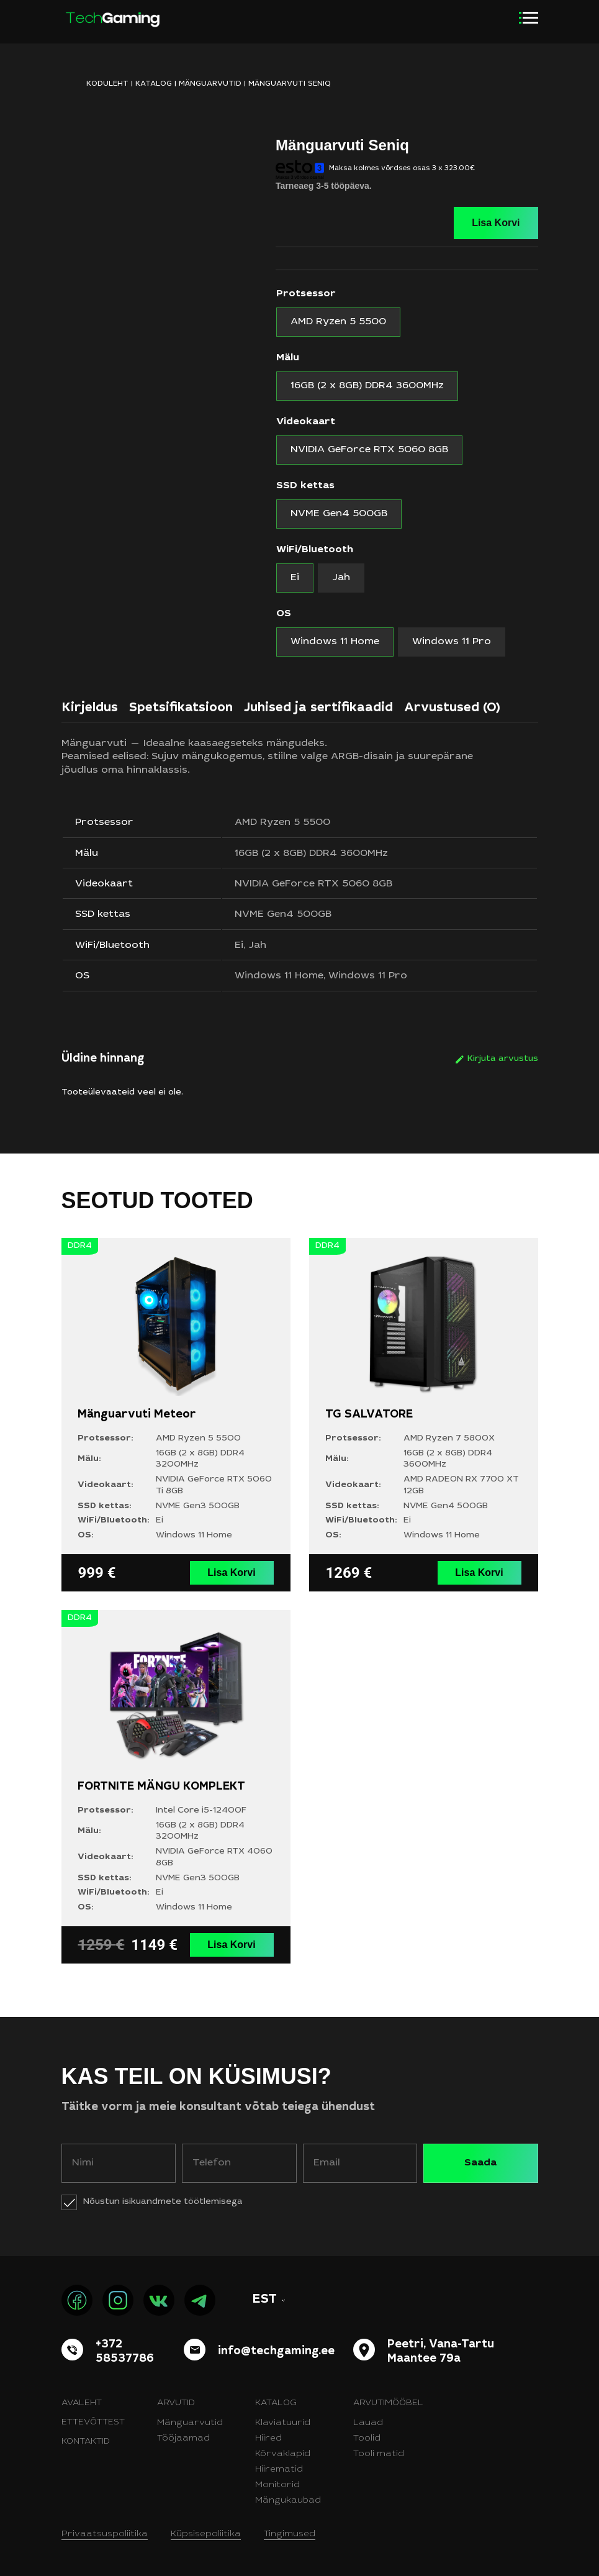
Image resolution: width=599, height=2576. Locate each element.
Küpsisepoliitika (206, 2534)
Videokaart (305, 422)
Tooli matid (378, 2454)
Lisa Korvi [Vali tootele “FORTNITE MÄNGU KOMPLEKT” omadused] (231, 1944)
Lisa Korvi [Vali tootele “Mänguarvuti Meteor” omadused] (231, 1572)
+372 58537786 (125, 2352)
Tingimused (289, 2534)
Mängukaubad (288, 2500)
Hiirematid (279, 2469)
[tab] (89, 711)
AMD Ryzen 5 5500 (282, 822)
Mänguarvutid (210, 84)
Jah (257, 945)
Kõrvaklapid (282, 2454)
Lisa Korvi (496, 222)
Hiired (268, 2438)
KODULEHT (107, 84)
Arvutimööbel (388, 2403)
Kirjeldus (89, 709)
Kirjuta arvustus (502, 1059)
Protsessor (306, 294)
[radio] (338, 322)
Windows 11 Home (279, 976)
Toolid (367, 2438)
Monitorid (277, 2485)
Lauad (368, 2423)
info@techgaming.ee (276, 2351)
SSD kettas (305, 486)
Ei (239, 945)
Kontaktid (85, 2441)
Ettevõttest (93, 2422)
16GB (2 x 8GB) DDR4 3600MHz (311, 853)
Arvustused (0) (452, 709)
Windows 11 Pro (367, 976)
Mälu (287, 358)
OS (283, 614)
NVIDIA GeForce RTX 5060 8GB (313, 884)
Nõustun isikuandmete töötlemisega (163, 2202)
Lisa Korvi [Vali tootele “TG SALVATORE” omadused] (479, 1572)
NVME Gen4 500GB (283, 914)
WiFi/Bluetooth (314, 550)
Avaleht (81, 2403)
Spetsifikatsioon (181, 709)
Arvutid (176, 2403)
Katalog (153, 84)
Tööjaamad (183, 2438)
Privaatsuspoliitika (104, 2534)
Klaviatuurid (282, 2423)
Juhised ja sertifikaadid (318, 709)
